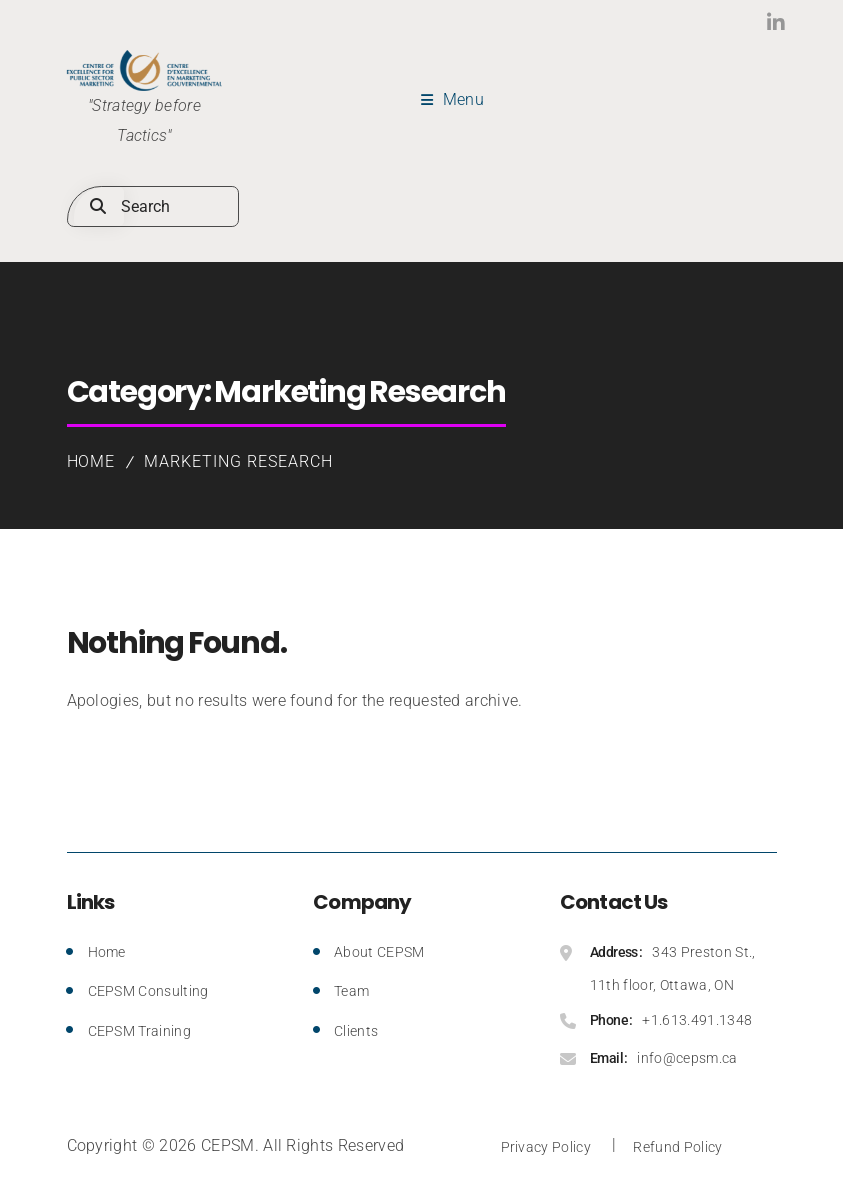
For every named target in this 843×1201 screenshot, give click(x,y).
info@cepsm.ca (687, 1058)
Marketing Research (238, 461)
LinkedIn (734, 22)
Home (91, 461)
